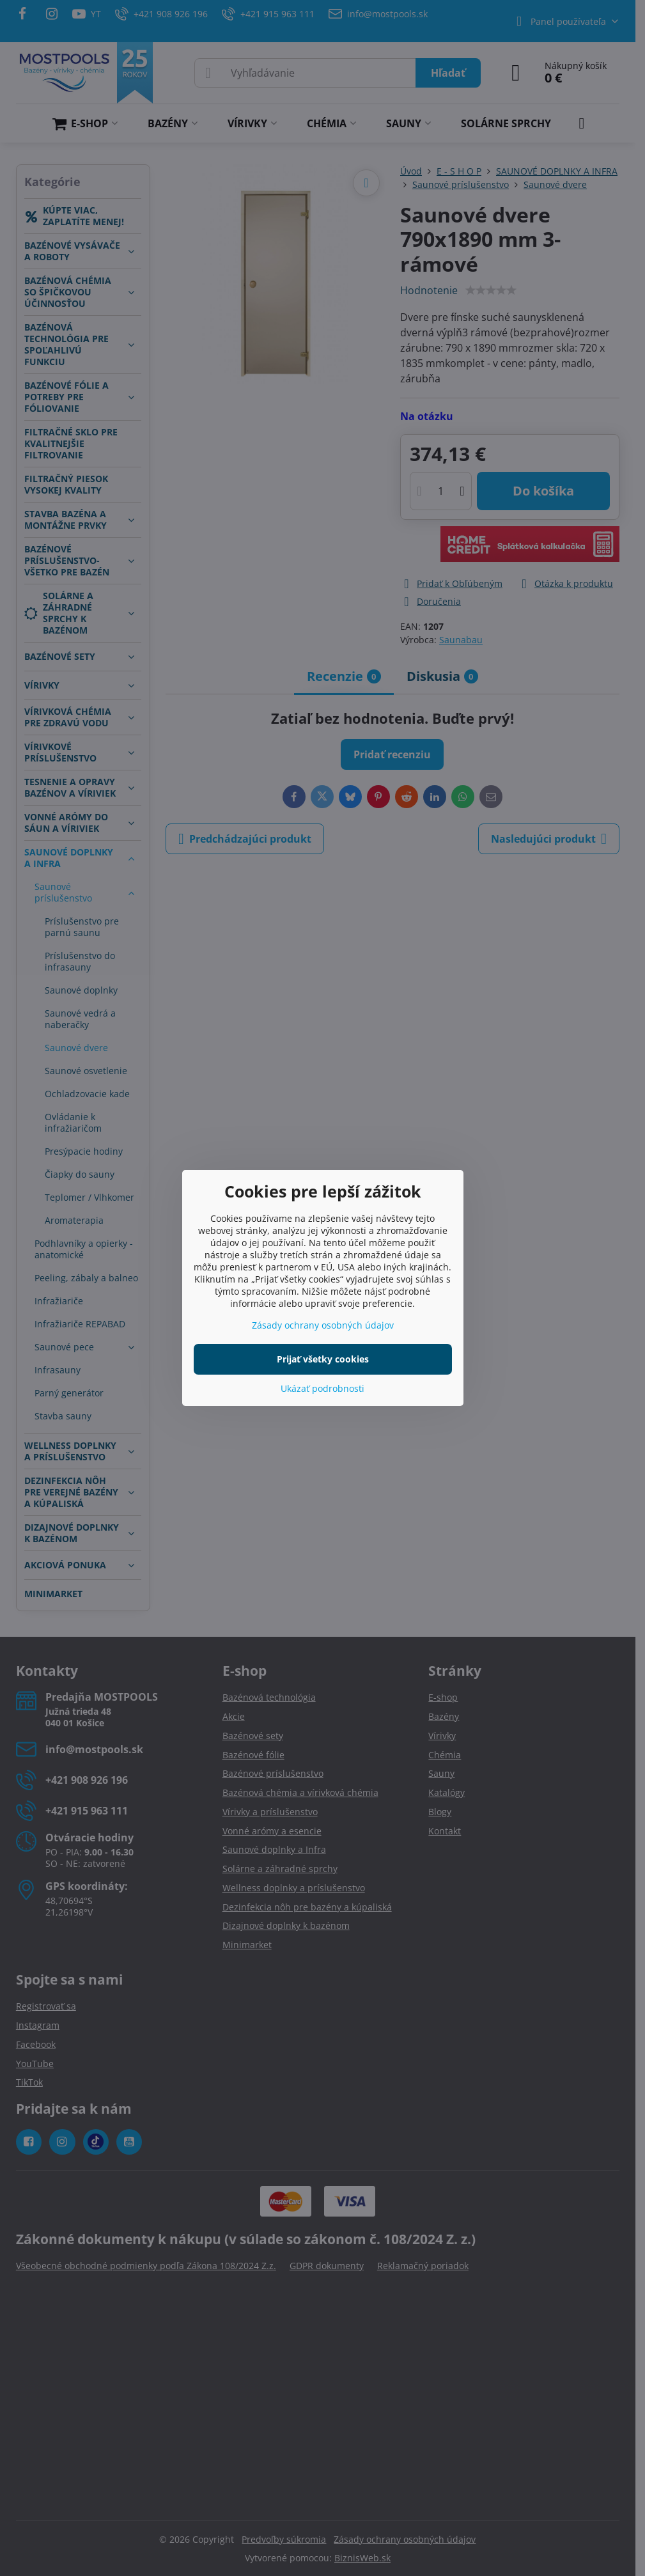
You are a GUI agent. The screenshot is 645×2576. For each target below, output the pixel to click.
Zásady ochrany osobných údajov (323, 1325)
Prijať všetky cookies (323, 1359)
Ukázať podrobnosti (322, 1388)
